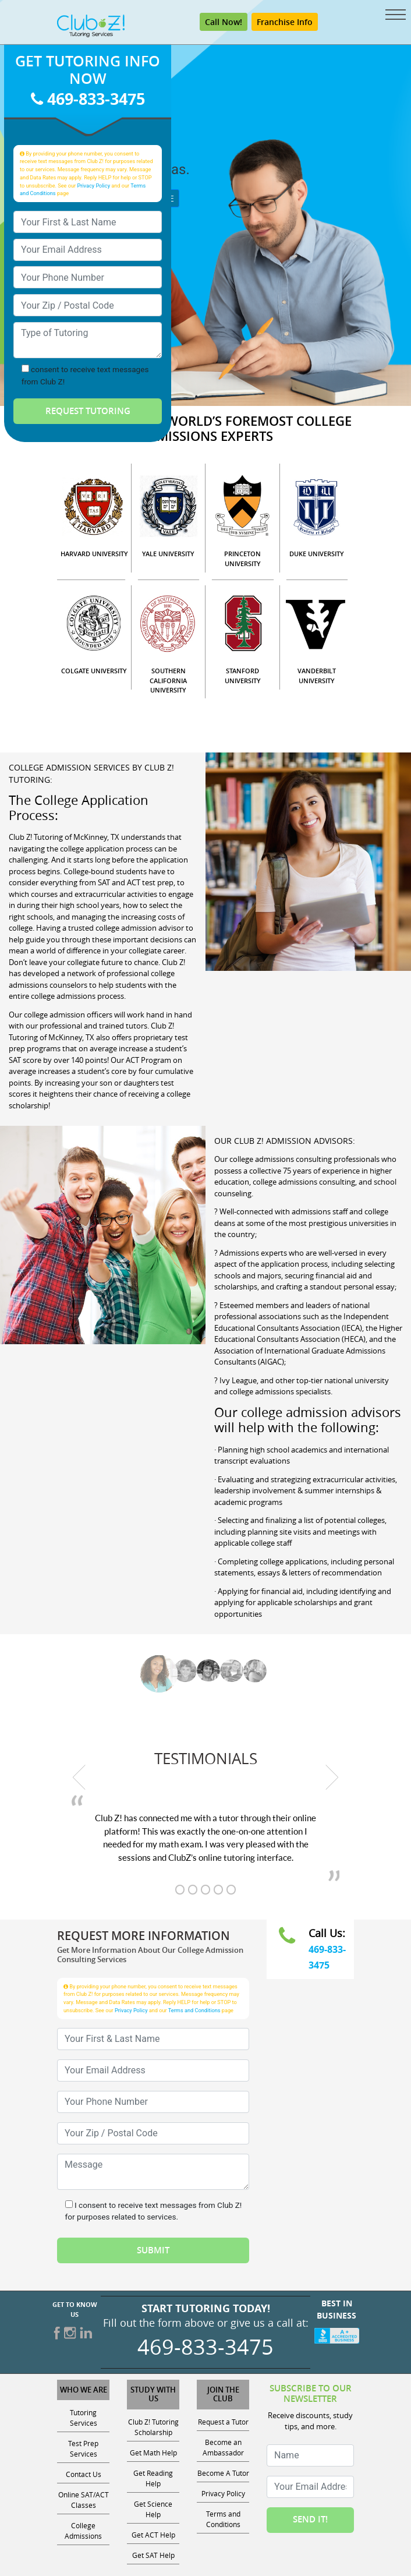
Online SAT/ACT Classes (83, 2500)
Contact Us (83, 2474)
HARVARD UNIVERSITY (94, 553)
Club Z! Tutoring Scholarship (153, 2427)
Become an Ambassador (223, 2447)
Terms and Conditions (194, 2010)
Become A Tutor (223, 2473)
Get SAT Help (153, 2555)
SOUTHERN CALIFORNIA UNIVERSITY (168, 680)
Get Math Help (153, 2452)
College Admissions (83, 2530)
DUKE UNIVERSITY (316, 553)
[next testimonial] (332, 1777)
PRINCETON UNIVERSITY (242, 558)
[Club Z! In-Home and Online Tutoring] (91, 25)
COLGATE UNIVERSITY (94, 670)
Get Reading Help (153, 2478)
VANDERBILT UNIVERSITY (316, 675)
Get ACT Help (153, 2534)
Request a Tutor (223, 2421)
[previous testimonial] (79, 1777)
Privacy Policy (93, 185)
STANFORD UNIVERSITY (243, 675)
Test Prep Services (83, 2448)
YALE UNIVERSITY (168, 553)
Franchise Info (285, 21)
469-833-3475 (88, 98)
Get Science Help (153, 2509)
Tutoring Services (83, 2417)
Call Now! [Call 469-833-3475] (223, 21)
